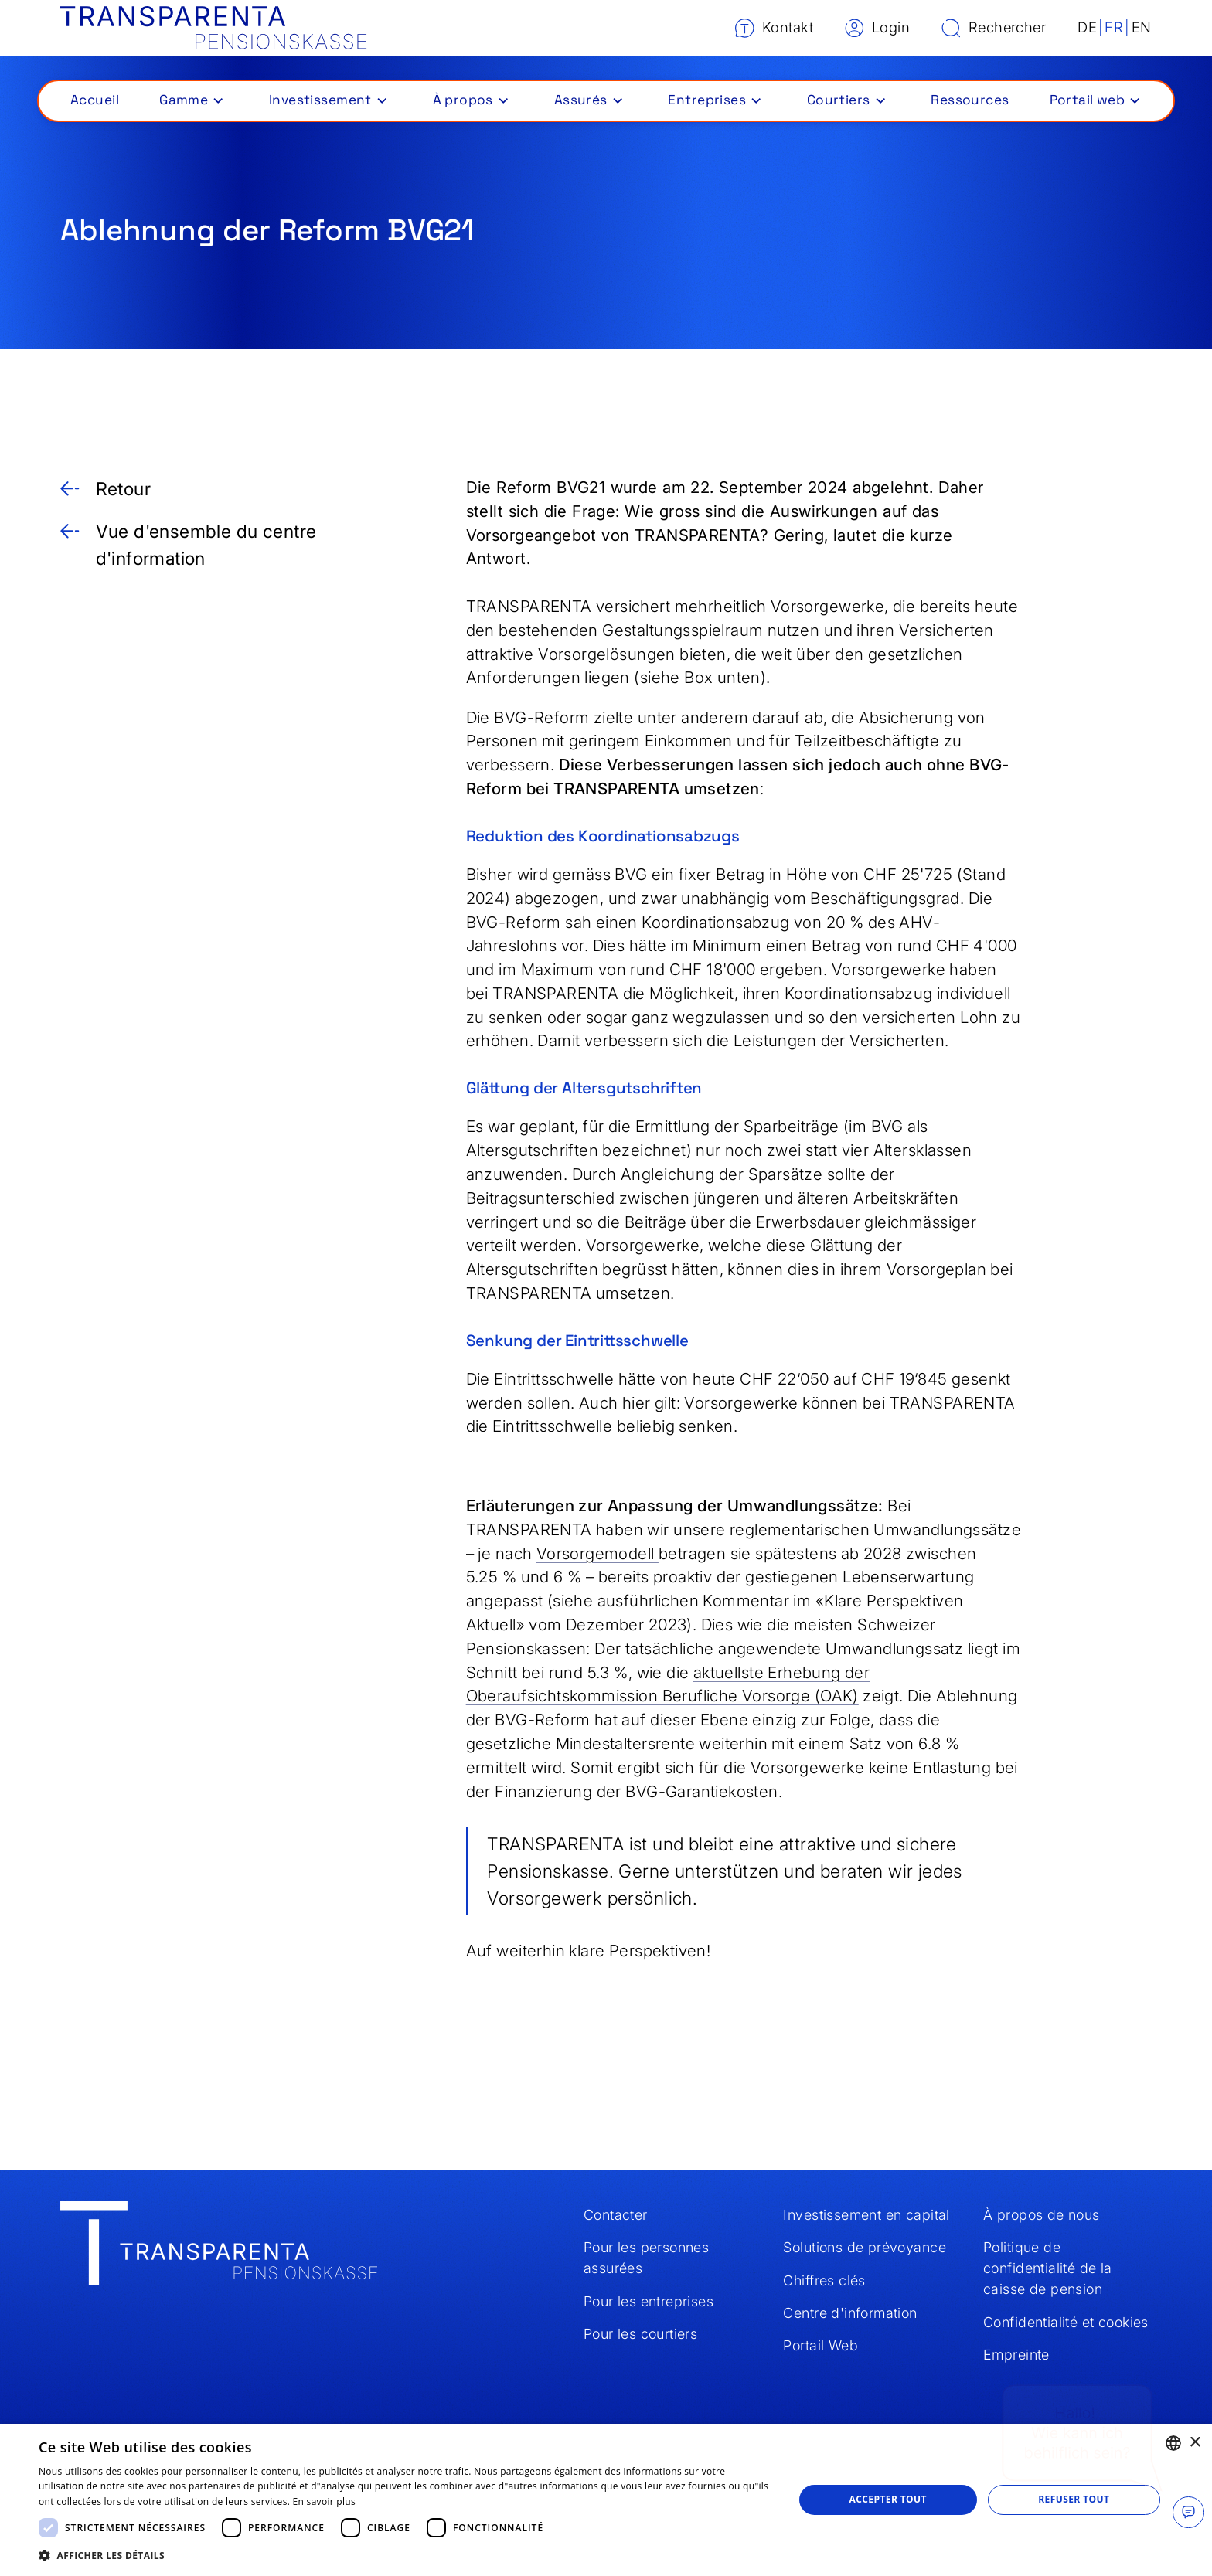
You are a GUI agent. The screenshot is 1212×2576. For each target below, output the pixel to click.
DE (1087, 27)
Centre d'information (850, 2313)
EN (1142, 27)
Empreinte (1016, 2355)
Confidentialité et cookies (1066, 2322)
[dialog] (606, 2500)
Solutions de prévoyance (864, 2247)
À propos (463, 99)
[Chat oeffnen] (1188, 2512)
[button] (190, 100)
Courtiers (838, 99)
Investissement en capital (866, 2215)
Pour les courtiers (640, 2334)
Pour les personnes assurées (646, 2257)
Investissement (320, 99)
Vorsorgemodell (597, 1553)
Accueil (94, 99)
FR (1114, 27)
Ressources (970, 99)
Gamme (183, 99)
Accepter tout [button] (888, 2499)
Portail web (1087, 99)
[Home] (213, 27)
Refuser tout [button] (1073, 2499)
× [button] (1194, 2443)
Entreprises (707, 99)
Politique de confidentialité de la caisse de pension (1047, 2268)
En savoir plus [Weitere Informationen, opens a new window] (324, 2501)
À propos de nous (1041, 2215)
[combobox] (1173, 2443)
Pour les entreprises (648, 2301)
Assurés (581, 99)
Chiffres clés (824, 2280)
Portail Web (820, 2345)
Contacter (616, 2215)
